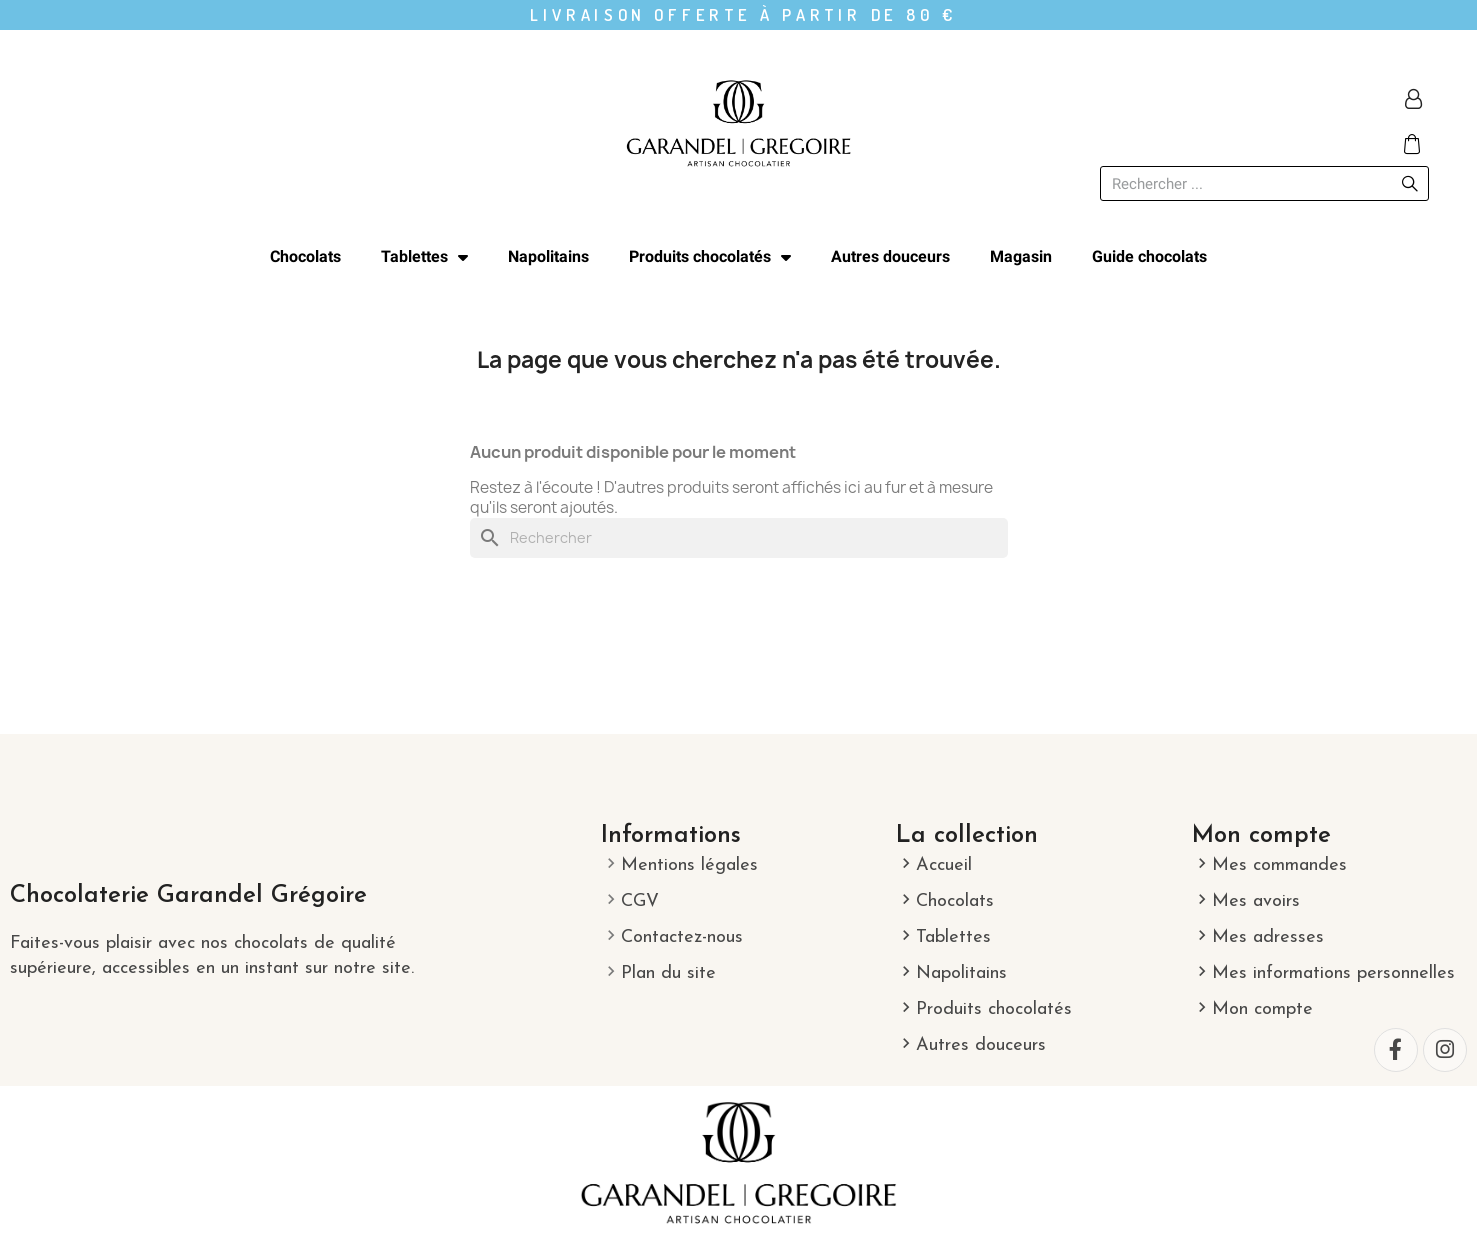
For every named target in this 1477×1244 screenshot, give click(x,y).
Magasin (1021, 256)
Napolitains (548, 256)
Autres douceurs (890, 256)
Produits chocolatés (710, 257)
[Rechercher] (739, 538)
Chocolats (305, 256)
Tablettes (424, 257)
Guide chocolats (1149, 256)
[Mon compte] (1413, 99)
